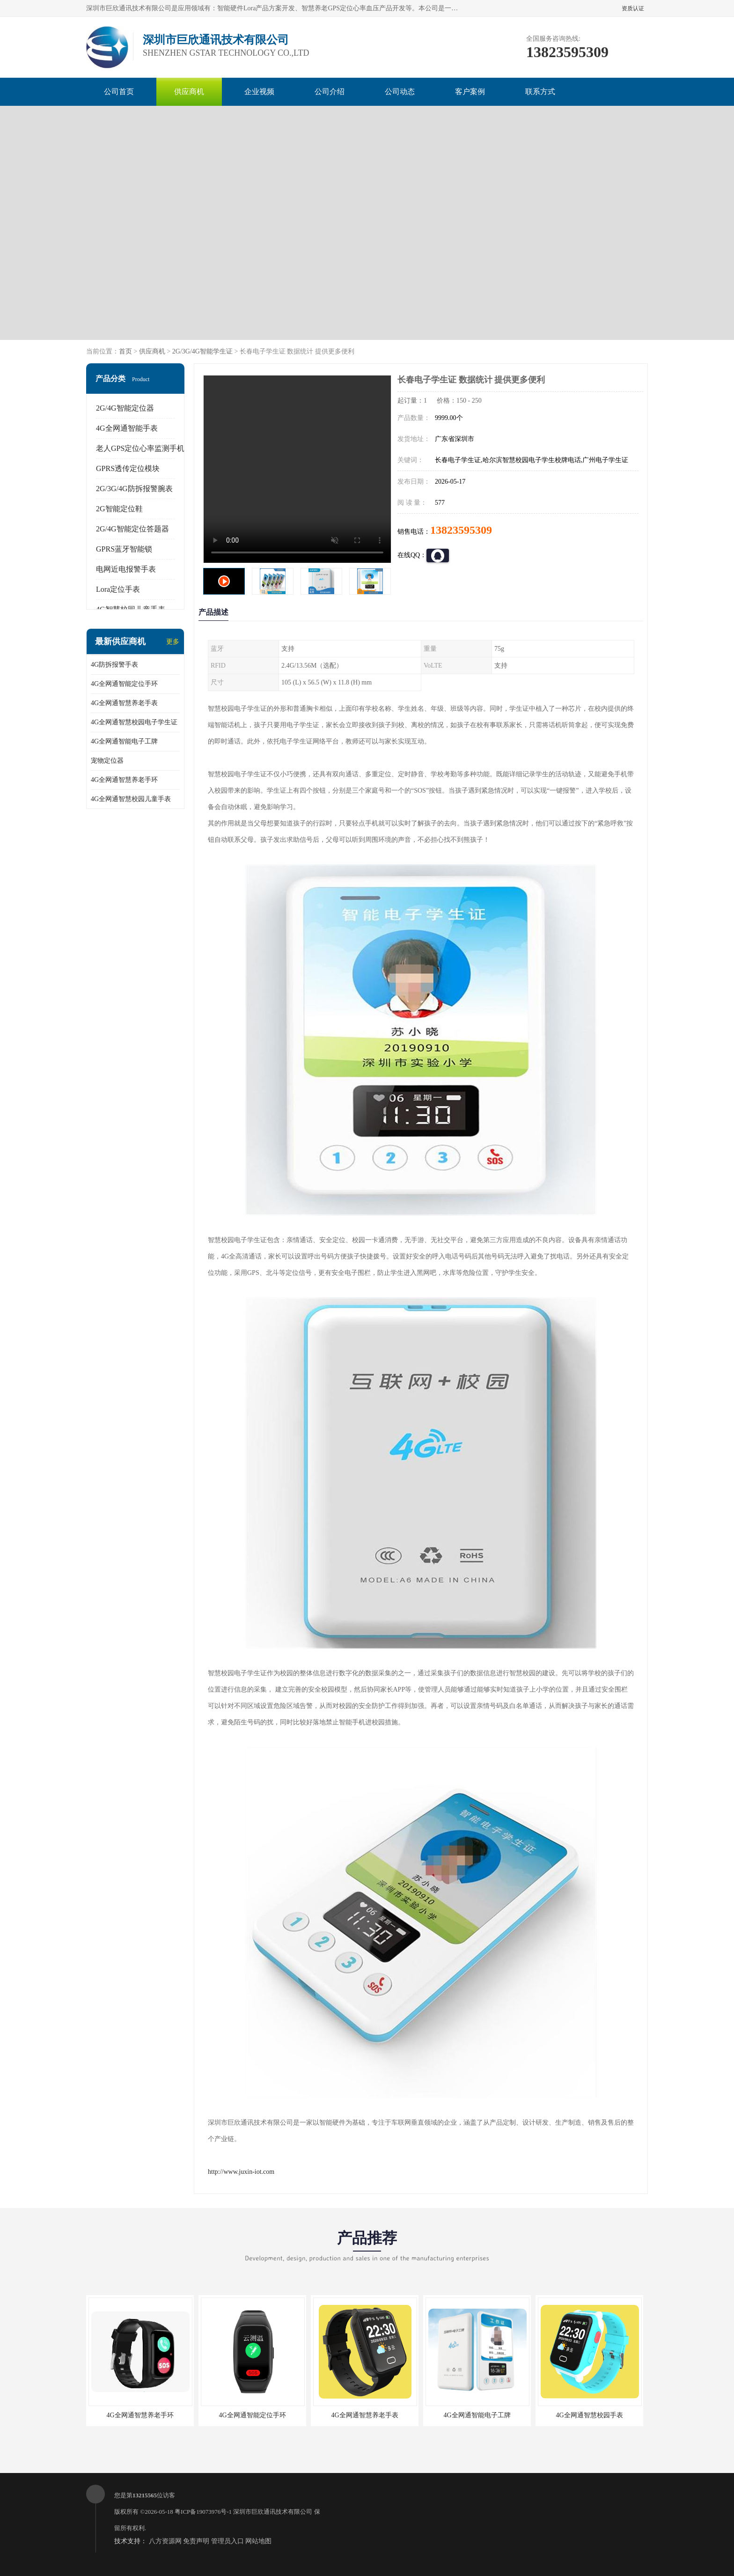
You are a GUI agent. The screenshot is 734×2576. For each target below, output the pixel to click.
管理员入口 (227, 2541)
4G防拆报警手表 (114, 664)
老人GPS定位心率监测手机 (140, 448)
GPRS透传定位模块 (128, 468)
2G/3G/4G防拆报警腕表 (134, 489)
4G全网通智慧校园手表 (589, 2415)
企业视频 (259, 92)
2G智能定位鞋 (119, 509)
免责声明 (196, 2541)
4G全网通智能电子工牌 (124, 741)
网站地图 (258, 2541)
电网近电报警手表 (126, 569)
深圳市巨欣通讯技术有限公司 (272, 2511)
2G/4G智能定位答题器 (132, 529)
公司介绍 (330, 92)
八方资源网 (165, 2541)
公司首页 (119, 92)
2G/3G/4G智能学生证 (202, 351)
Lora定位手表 (118, 589)
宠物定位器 (107, 760)
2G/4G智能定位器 (125, 408)
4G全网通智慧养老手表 (124, 703)
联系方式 (540, 92)
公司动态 (400, 92)
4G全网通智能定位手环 (124, 683)
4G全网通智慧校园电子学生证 (134, 722)
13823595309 (461, 530)
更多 (172, 641)
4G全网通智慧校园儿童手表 (131, 798)
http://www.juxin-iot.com (241, 2171)
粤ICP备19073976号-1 (203, 2511)
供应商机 (189, 92)
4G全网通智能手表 (127, 428)
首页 (125, 351)
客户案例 (470, 92)
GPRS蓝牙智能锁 (124, 549)
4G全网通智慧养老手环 (124, 779)
